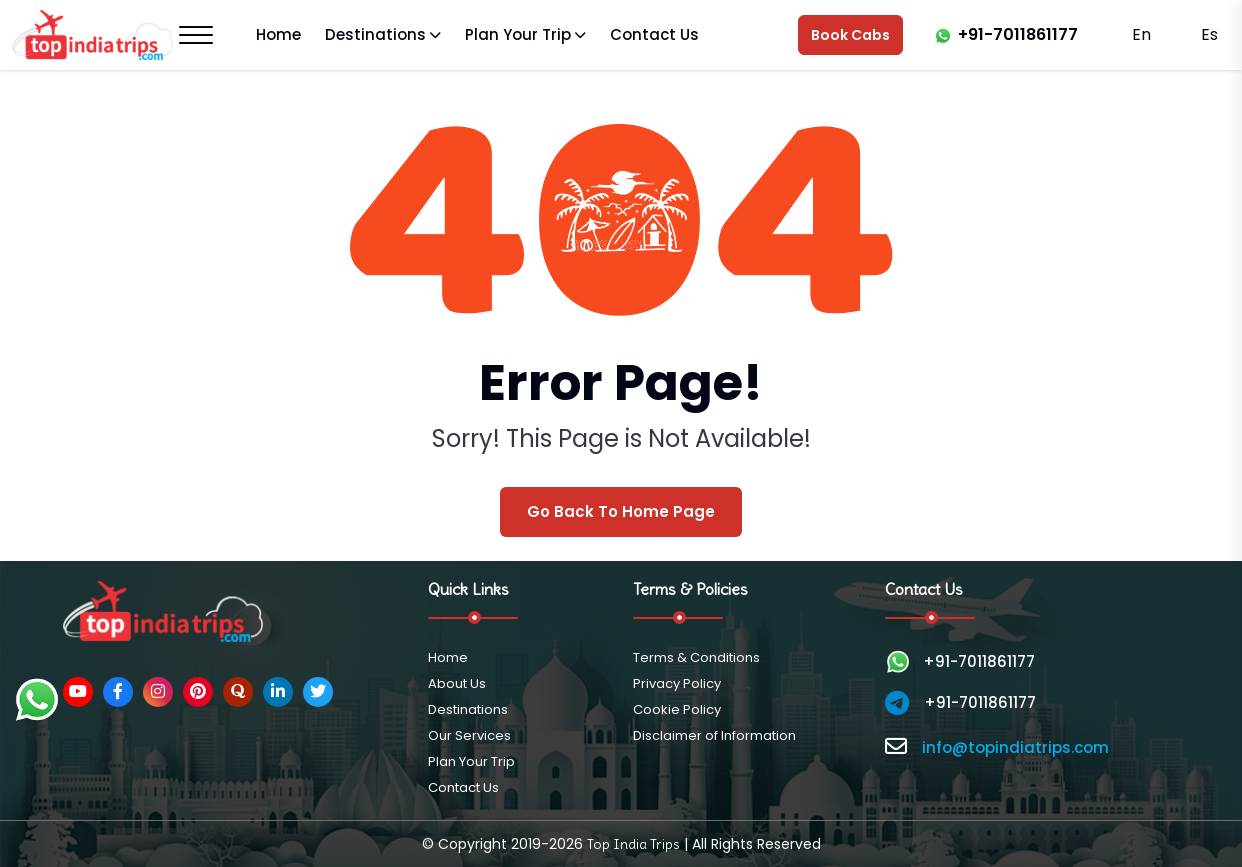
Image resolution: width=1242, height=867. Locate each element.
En (1141, 34)
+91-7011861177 (1018, 34)
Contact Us (654, 34)
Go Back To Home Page (621, 511)
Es (1207, 34)
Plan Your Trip (518, 34)
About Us (457, 683)
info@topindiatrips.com (1015, 747)
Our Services (469, 735)
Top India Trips (633, 844)
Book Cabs (850, 35)
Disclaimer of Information (714, 735)
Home (278, 34)
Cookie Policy (677, 709)
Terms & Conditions (696, 657)
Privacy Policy (677, 683)
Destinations (375, 34)
